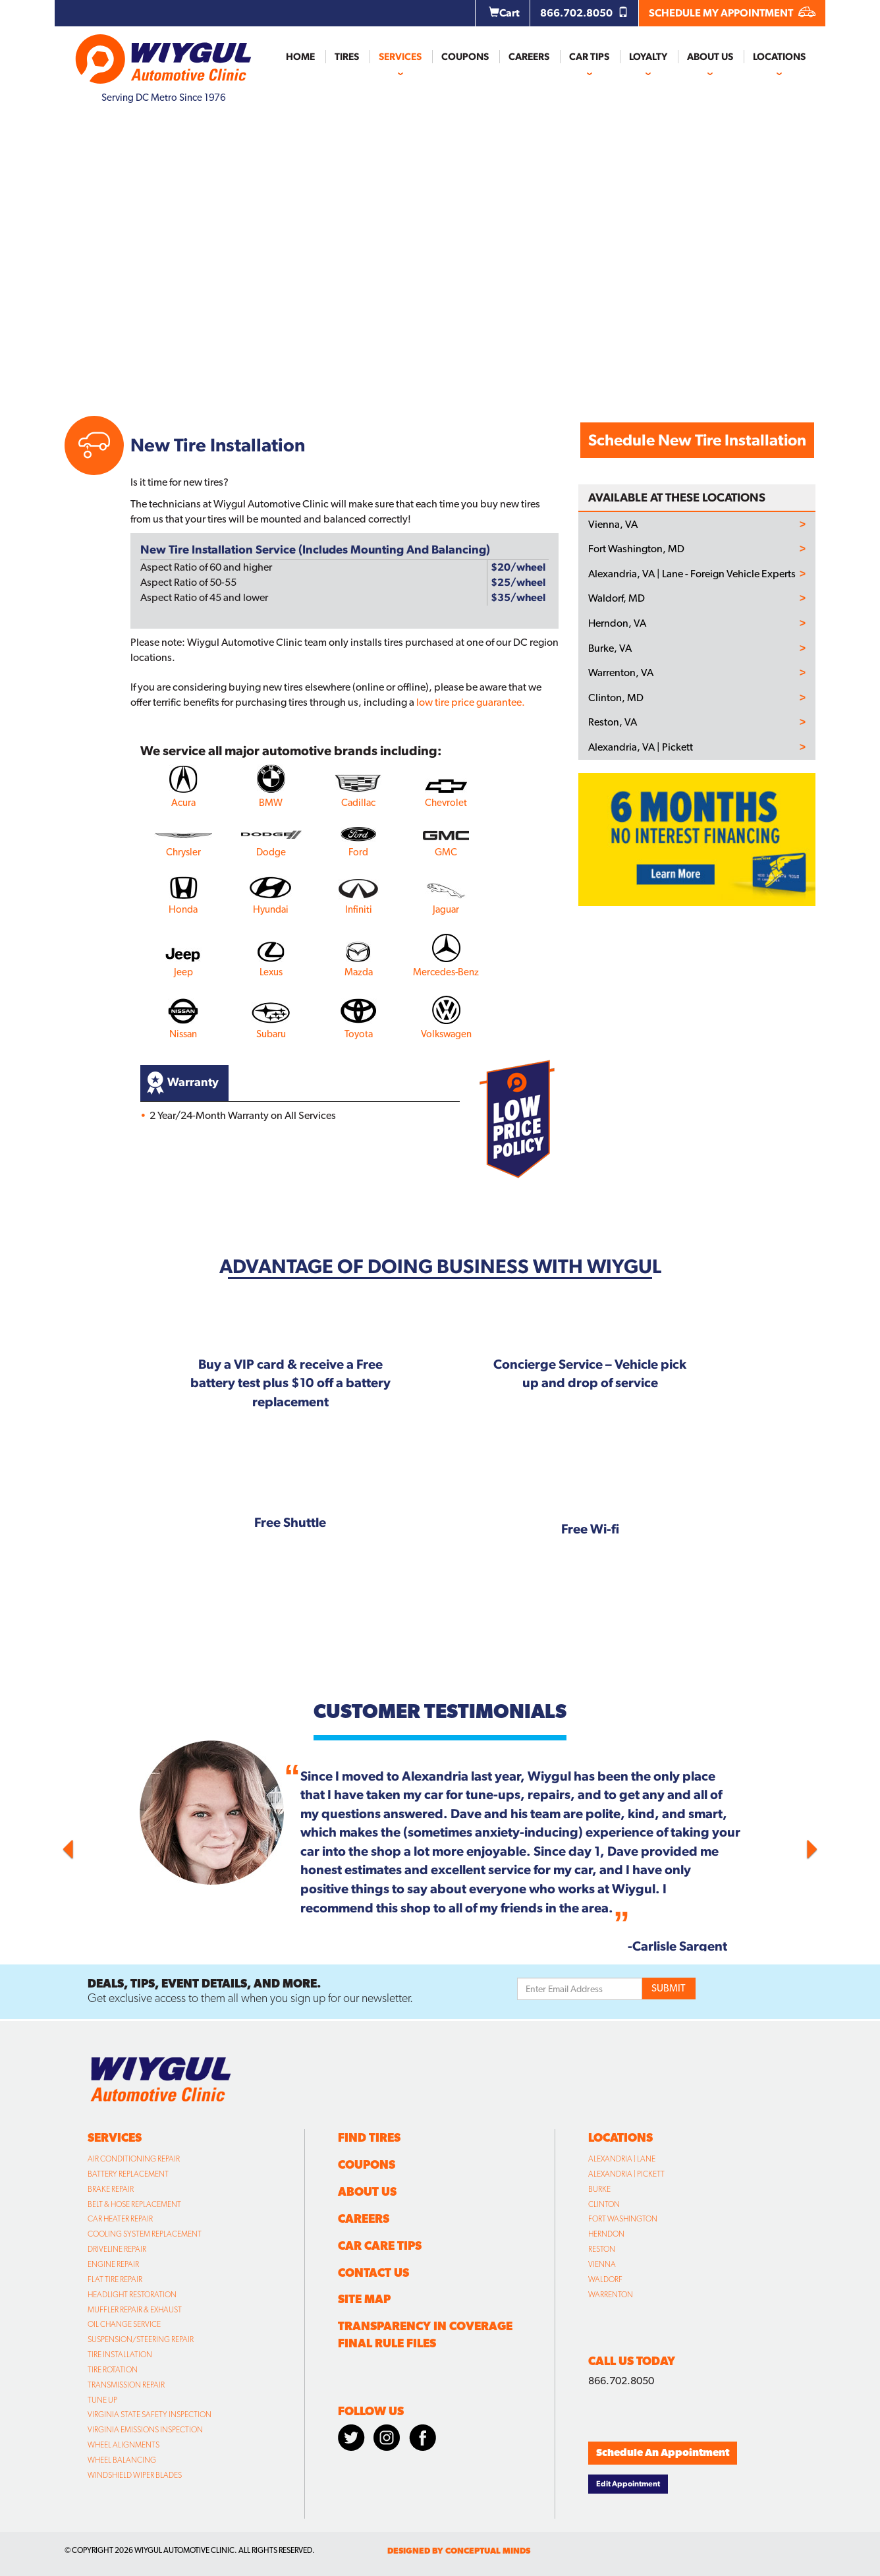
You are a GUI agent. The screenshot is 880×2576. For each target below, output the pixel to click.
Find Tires (369, 2137)
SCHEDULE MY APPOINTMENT (732, 13)
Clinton (604, 2204)
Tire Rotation (113, 2369)
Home (300, 57)
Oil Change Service (124, 2324)
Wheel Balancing (122, 2460)
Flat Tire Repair (115, 2279)
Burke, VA (610, 648)
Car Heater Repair (120, 2218)
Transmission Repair (126, 2385)
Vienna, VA (613, 524)
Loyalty (648, 57)
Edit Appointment (628, 2483)
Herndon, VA (617, 623)
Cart (504, 13)
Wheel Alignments (123, 2444)
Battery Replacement (128, 2174)
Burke (599, 2189)
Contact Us (373, 2272)
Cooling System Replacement (145, 2234)
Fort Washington (622, 2218)
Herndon (606, 2234)
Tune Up (102, 2400)
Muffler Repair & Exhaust (135, 2309)
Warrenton (610, 2294)
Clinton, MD (616, 698)
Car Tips (589, 57)
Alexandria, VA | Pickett (640, 747)
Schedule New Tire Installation (697, 439)
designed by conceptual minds (458, 2551)
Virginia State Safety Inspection (149, 2414)
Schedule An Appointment (662, 2452)
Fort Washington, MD (636, 549)
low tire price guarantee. (470, 702)
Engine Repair (113, 2264)
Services (400, 57)
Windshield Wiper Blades (135, 2475)
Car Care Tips (380, 2245)
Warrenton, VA (620, 673)
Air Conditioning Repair (134, 2158)
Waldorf (605, 2279)
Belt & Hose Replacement (134, 2204)
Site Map (364, 2299)
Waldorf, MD (616, 598)
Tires (347, 57)
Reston (601, 2249)
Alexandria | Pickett (626, 2174)
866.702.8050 (584, 13)
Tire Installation (120, 2354)
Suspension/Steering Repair (141, 2339)
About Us (710, 57)
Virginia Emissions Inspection (145, 2429)
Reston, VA (612, 722)
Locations (779, 57)
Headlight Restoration (132, 2294)
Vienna (602, 2264)
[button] (121, 1845)
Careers (529, 57)
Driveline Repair (117, 2249)
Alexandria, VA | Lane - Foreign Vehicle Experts (692, 574)
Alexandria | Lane (621, 2158)
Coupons (465, 57)
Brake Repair (111, 2189)
